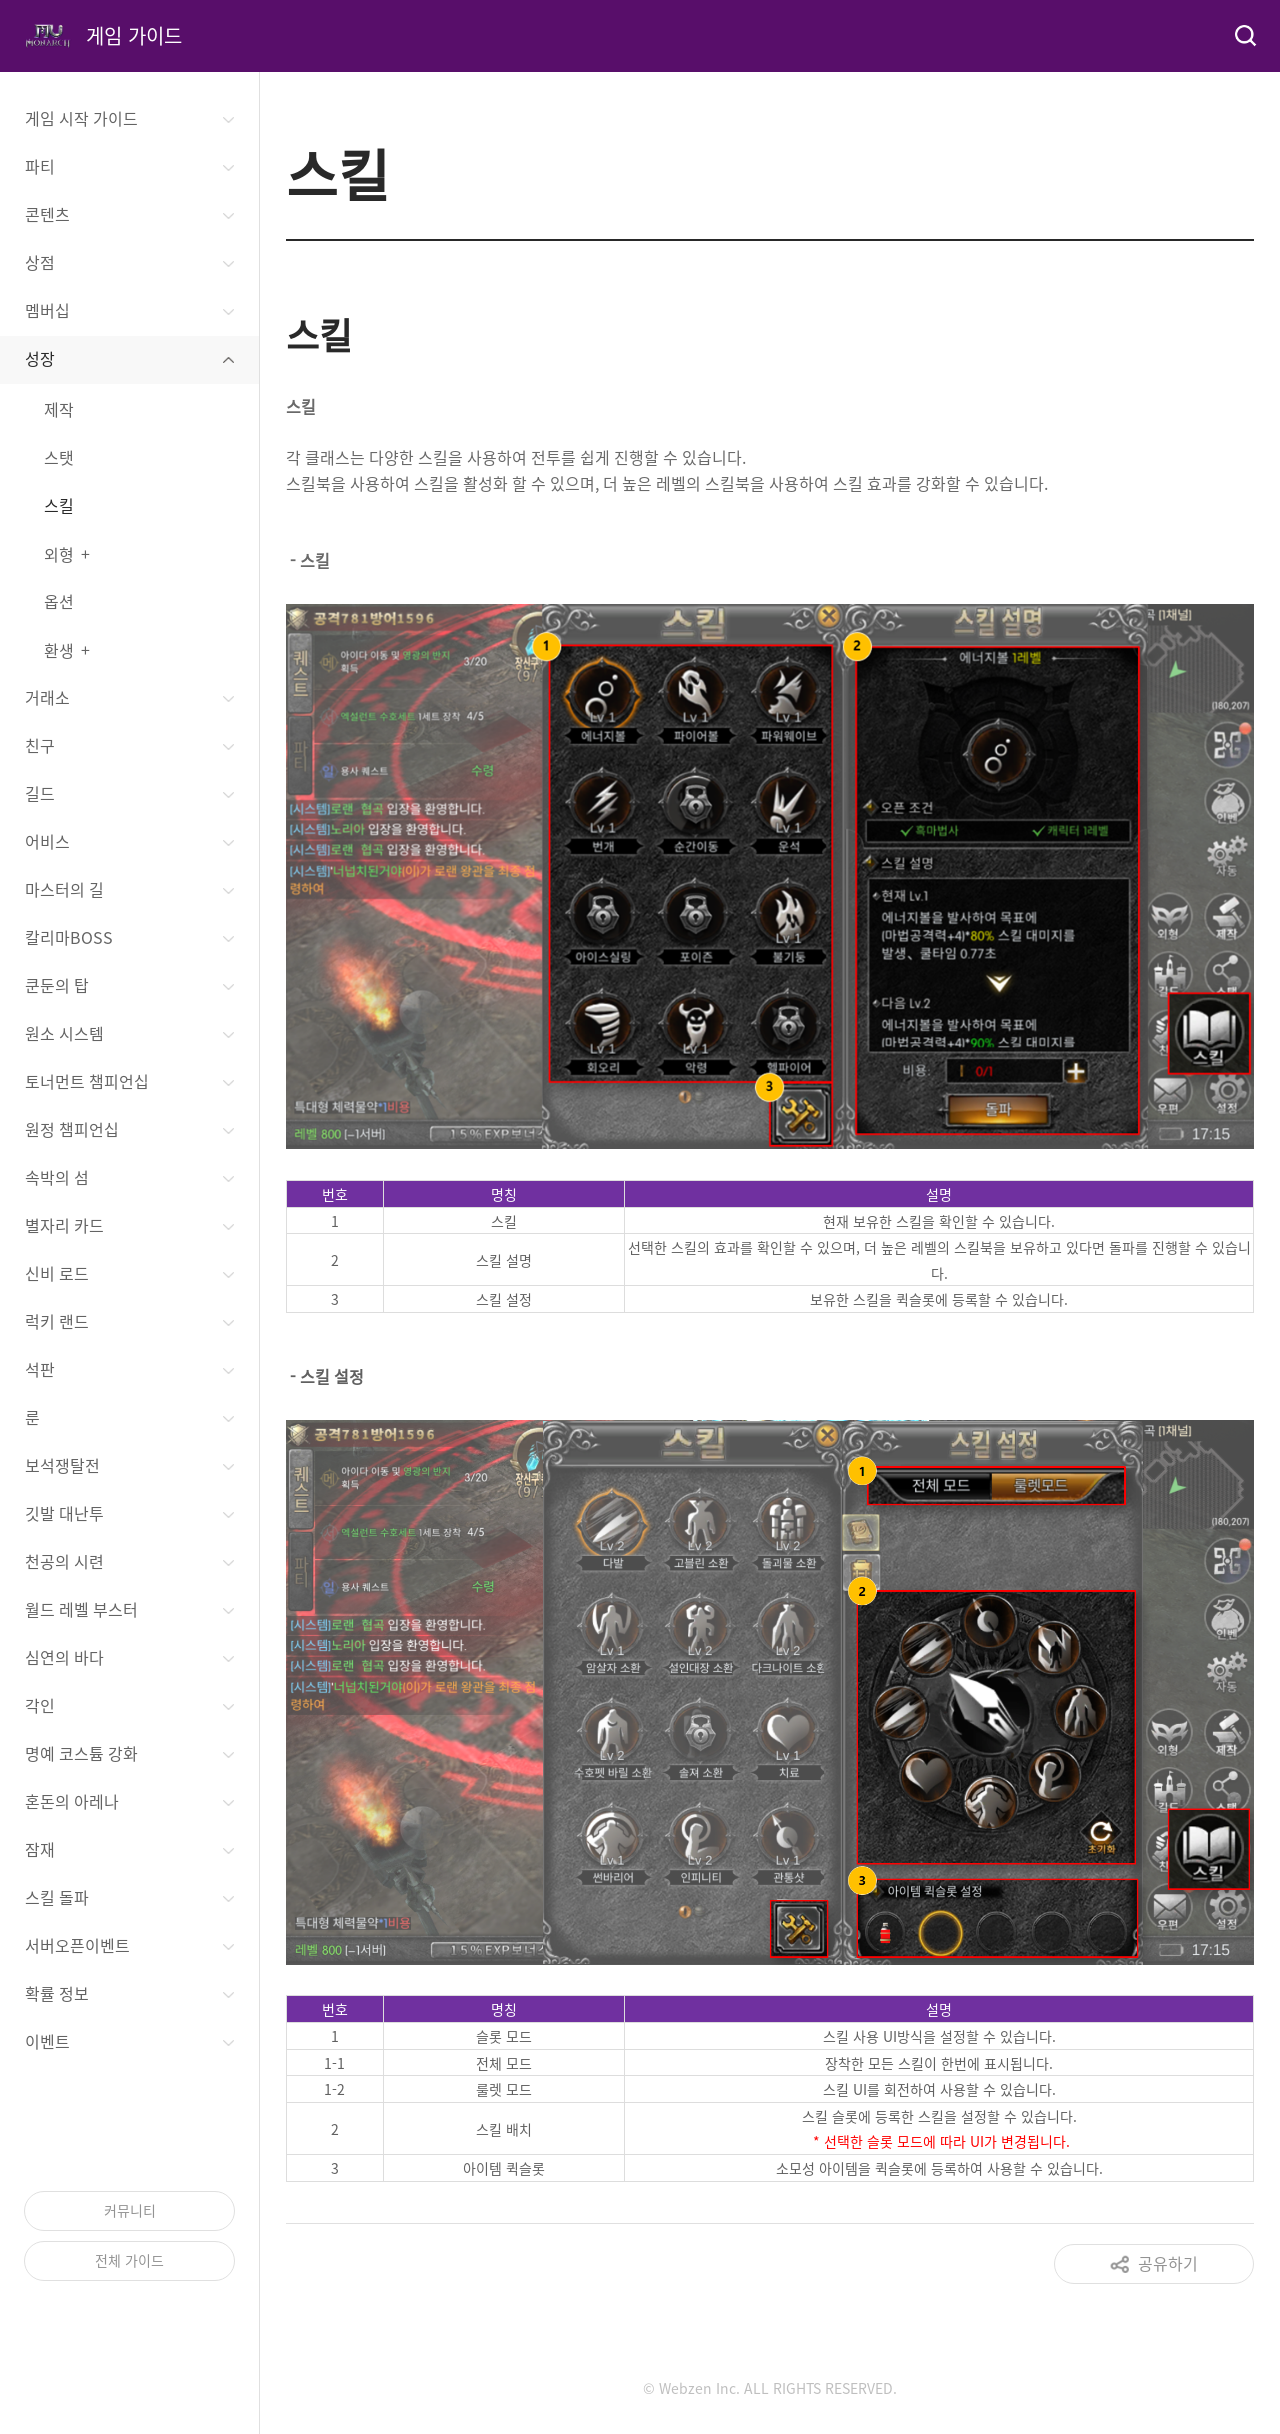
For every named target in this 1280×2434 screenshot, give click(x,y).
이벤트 (47, 2041)
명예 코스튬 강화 (81, 1753)
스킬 (59, 505)
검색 (1244, 36)
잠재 (40, 1849)
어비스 (47, 841)
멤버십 (47, 310)
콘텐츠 (47, 214)
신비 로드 (57, 1273)
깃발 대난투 (64, 1513)
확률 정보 (57, 1993)
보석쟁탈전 (62, 1465)
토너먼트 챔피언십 (87, 1081)
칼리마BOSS (69, 937)
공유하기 (1168, 2263)
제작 (59, 409)
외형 (59, 554)
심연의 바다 (64, 1657)
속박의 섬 (57, 1177)
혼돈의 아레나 (72, 1801)
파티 (40, 166)
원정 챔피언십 (72, 1129)
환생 (59, 650)
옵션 (59, 601)
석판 (40, 1369)
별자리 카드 (64, 1225)
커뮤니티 (130, 2210)
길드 (40, 793)
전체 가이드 (129, 2260)
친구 (40, 745)
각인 (40, 1705)
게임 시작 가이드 (81, 118)
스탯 (59, 457)
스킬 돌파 (57, 1897)
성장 (40, 358)
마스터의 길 (64, 889)
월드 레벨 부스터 (81, 1609)
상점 (40, 262)
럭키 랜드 (57, 1321)
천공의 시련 (64, 1561)
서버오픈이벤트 (77, 1945)
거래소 (47, 697)
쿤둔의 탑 (57, 985)
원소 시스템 (64, 1033)
